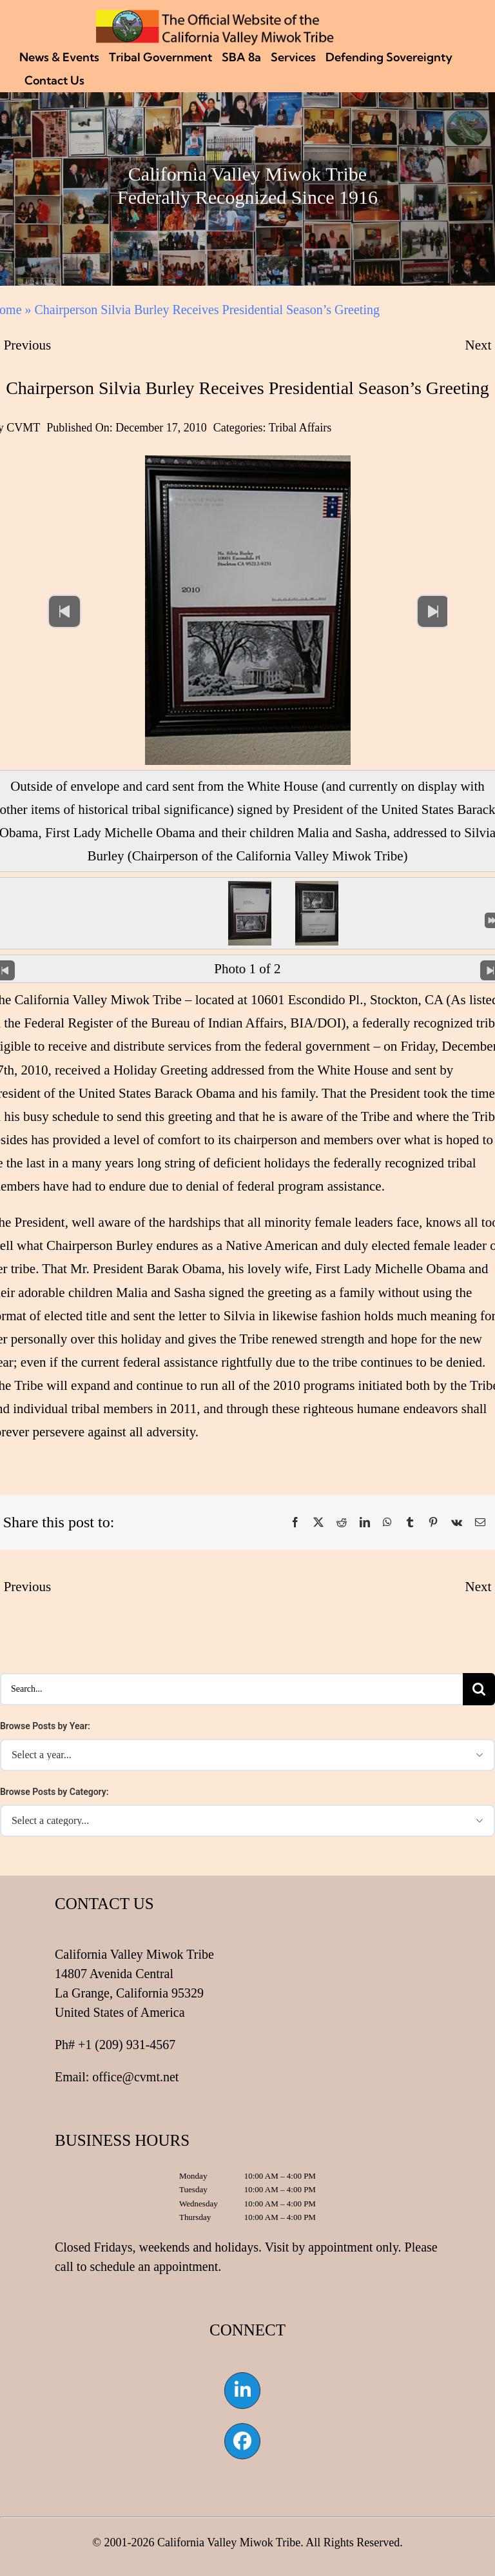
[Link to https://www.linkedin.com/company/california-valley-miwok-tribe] (242, 2390)
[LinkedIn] (364, 1523)
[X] (318, 1523)
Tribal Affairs (300, 427)
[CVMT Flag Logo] (215, 16)
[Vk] (457, 1523)
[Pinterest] (433, 1523)
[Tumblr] (410, 1523)
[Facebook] (295, 1523)
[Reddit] (341, 1523)
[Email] (480, 1523)
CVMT (23, 427)
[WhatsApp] (387, 1523)
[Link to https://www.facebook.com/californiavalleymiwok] (242, 2441)
